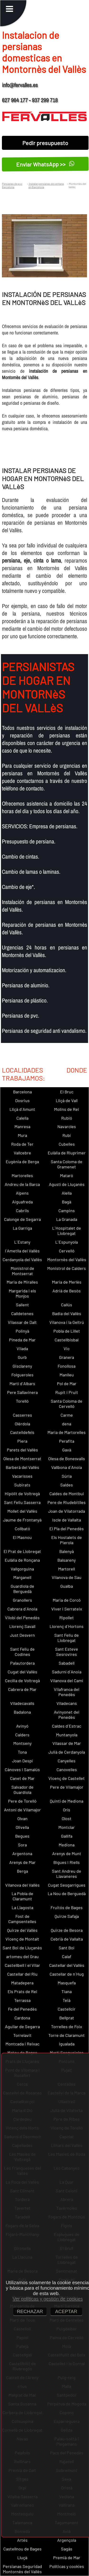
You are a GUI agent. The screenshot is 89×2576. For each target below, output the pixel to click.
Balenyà (66, 1551)
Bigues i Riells (66, 1862)
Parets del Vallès (22, 1449)
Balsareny (66, 1560)
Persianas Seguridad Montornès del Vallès (22, 2569)
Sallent (22, 1304)
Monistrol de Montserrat (22, 1271)
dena (66, 1423)
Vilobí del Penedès (22, 1617)
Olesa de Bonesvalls (66, 1458)
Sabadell (67, 1663)
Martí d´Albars (22, 1383)
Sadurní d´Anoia (66, 1671)
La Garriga (22, 1228)
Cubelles (67, 1144)
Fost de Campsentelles (22, 1919)
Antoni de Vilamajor (22, 1809)
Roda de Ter (22, 1144)
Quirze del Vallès (22, 1930)
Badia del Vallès (66, 1313)
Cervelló (67, 1250)
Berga (22, 1871)
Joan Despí (22, 1760)
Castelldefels (22, 1432)
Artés (22, 2540)
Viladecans (66, 1703)
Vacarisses (22, 1476)
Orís (66, 1809)
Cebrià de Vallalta (67, 1939)
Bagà (66, 1201)
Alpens (22, 1193)
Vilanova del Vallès (22, 1885)
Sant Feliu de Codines (22, 1651)
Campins (66, 1210)
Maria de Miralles (22, 1282)
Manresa (22, 1126)
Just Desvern (22, 1635)
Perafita (66, 1441)
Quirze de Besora (67, 1930)
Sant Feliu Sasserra (22, 1502)
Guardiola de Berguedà (22, 1588)
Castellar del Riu (22, 1974)
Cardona (22, 2017)
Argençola (66, 2540)
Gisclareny (22, 1366)
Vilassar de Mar (66, 1743)
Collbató (22, 1528)
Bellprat (66, 2017)
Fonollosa (66, 1366)
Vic (67, 1348)
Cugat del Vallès (22, 1671)
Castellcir (66, 2009)
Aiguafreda (22, 1201)
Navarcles (66, 1126)
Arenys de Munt (66, 1853)
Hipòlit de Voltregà (22, 1493)
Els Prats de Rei (22, 1991)
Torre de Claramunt (66, 2035)
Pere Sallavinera (22, 1392)
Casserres (22, 1415)
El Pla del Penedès (66, 1528)
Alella (67, 1193)
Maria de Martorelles (66, 1432)
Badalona (22, 1712)
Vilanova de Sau (66, 1577)
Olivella (22, 1827)
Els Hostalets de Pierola (66, 1540)
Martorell (66, 1568)
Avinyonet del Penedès (66, 1714)
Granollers (22, 1600)
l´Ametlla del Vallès (22, 1250)
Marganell (22, 1577)
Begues (22, 1836)
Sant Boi (67, 1947)
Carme (67, 1415)
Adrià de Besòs (66, 1290)
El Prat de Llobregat (22, 1551)
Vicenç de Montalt (22, 1939)
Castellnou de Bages (22, 2548)
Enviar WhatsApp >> (45, 164)
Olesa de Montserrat (22, 1458)
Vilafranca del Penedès (66, 1692)
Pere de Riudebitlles (66, 1502)
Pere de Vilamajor (66, 1787)
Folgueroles (22, 1374)
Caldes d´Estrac (66, 1726)
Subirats (22, 1484)
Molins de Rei (66, 1109)
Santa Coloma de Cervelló (66, 1403)
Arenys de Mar (22, 1862)
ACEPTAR (66, 2311)
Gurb (22, 1357)
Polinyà (22, 1331)
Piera (22, 1441)
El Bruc (66, 1091)
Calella (22, 1118)
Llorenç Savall (22, 1626)
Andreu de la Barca (22, 1184)
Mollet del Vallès (22, 1511)
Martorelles (22, 1175)
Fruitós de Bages (67, 1907)
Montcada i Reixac (22, 2043)
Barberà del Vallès (22, 1467)
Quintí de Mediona (66, 1801)
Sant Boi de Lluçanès (22, 1947)
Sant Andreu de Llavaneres (66, 1873)
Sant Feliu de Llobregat (66, 1637)
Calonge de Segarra (22, 1219)
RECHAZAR (30, 2311)
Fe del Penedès (22, 2009)
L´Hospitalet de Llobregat (66, 1230)
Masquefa (67, 1982)
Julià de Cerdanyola (66, 1752)
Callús (66, 1304)
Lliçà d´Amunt (22, 1109)
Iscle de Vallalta (66, 1519)
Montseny (22, 1743)
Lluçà (22, 2557)
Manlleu (67, 1374)
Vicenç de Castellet (66, 1778)
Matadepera (22, 1982)
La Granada (66, 1219)
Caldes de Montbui (66, 1493)
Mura (22, 1135)
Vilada (22, 1348)
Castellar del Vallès (66, 1965)
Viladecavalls (22, 1703)
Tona (22, 1752)
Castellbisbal (67, 1339)
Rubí (66, 1135)
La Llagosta (22, 1907)
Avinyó (22, 1726)
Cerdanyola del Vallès (22, 1259)
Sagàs (66, 2548)
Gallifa (66, 1836)
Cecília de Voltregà (22, 1680)
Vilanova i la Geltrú (66, 1322)
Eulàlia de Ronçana (22, 1560)
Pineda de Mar (22, 1339)
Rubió (66, 1118)
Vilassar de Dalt (22, 1322)
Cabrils (22, 1210)
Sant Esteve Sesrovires (66, 1651)
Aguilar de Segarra (22, 2026)
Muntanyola (66, 1734)
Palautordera (22, 1663)
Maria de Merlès (66, 1282)
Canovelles (66, 1769)
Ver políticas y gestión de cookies (48, 2298)
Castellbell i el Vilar (22, 1965)
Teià (66, 2000)
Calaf (66, 1956)
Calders (22, 1734)
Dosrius (22, 1100)
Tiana (66, 1991)
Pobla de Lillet (66, 1331)
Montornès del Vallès (66, 1259)
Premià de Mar (66, 2557)
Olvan (22, 1818)
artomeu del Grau (22, 1956)
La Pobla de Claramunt (22, 1896)
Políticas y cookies (66, 2566)
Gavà (66, 1449)
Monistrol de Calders (66, 1268)
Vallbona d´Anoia (66, 1467)
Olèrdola (22, 1423)
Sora (22, 1844)
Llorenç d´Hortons (67, 1626)
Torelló (22, 1401)
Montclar (66, 1827)
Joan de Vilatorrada (66, 1511)
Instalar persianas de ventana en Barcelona (46, 185)
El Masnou (22, 1537)
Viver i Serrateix (66, 1608)
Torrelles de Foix (66, 2026)
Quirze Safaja (67, 1916)
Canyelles (66, 1760)
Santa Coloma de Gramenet (66, 1164)
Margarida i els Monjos (22, 1293)
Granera (66, 1357)
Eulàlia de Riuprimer (67, 1152)
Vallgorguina (22, 1568)
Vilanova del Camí (66, 1680)
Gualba (66, 1586)
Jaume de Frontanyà (22, 1519)
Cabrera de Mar (22, 1689)
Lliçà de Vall (67, 1100)
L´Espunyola (66, 1242)
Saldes (66, 1484)
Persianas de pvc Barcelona (12, 185)
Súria (67, 1476)
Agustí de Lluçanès (66, 1184)
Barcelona (22, 1091)
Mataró (66, 1175)
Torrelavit (22, 2035)
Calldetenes (22, 1313)
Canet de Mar (22, 1778)
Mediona (67, 1844)
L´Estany (22, 1242)
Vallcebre (22, 1152)
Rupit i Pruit (66, 1392)
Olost (66, 1818)
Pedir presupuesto (45, 142)
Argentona (22, 1853)
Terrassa (22, 2000)
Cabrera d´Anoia (22, 1608)
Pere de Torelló (22, 1801)
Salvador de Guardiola (22, 1789)
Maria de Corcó (67, 1600)
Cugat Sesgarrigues (66, 1885)
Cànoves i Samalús (22, 1769)
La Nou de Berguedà (67, 1893)
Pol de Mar (66, 1383)
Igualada (67, 2043)
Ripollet (66, 1617)
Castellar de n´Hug (67, 1974)
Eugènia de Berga (22, 1161)
